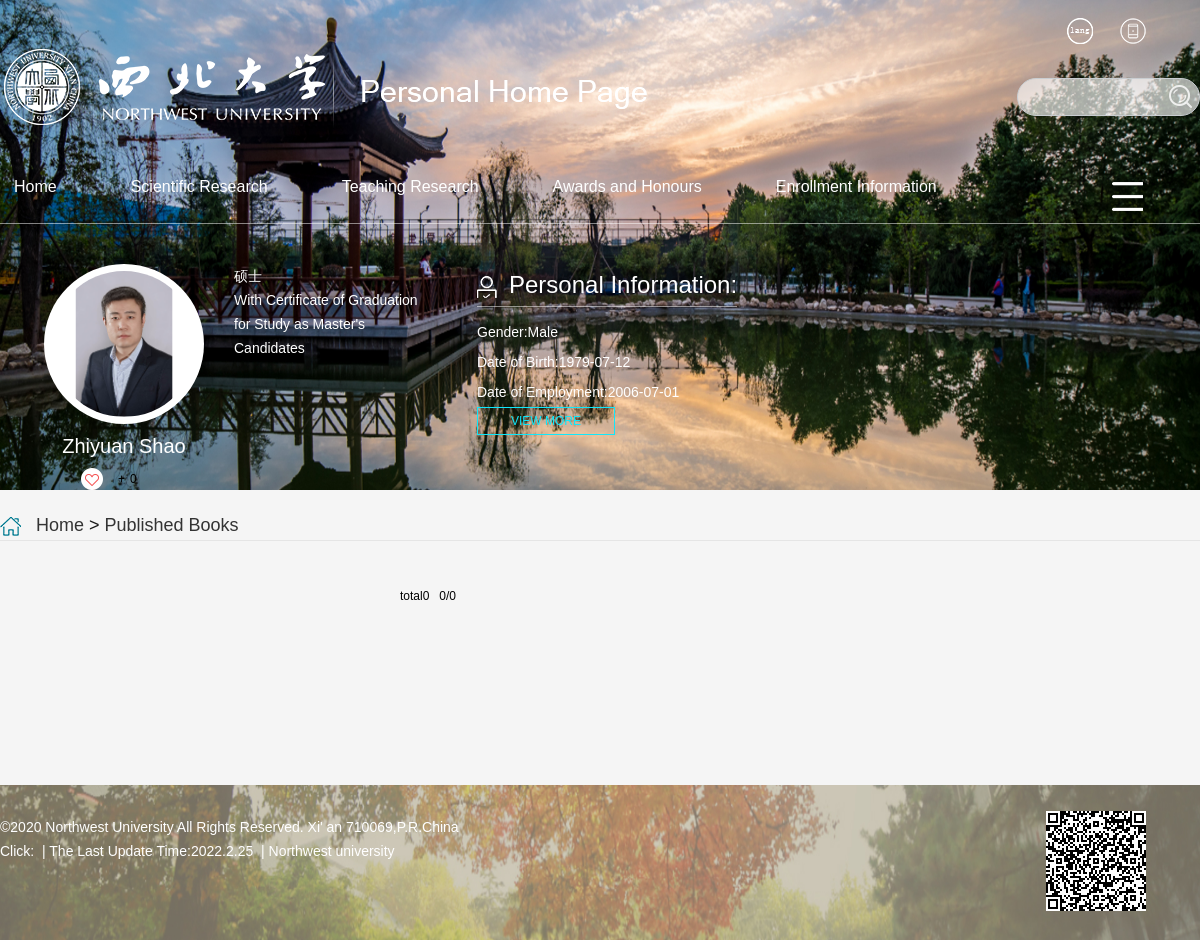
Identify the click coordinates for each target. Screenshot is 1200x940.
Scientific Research (199, 186)
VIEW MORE (546, 421)
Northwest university (332, 851)
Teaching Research (410, 186)
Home (35, 186)
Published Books (172, 525)
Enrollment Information (856, 186)
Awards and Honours (627, 186)
